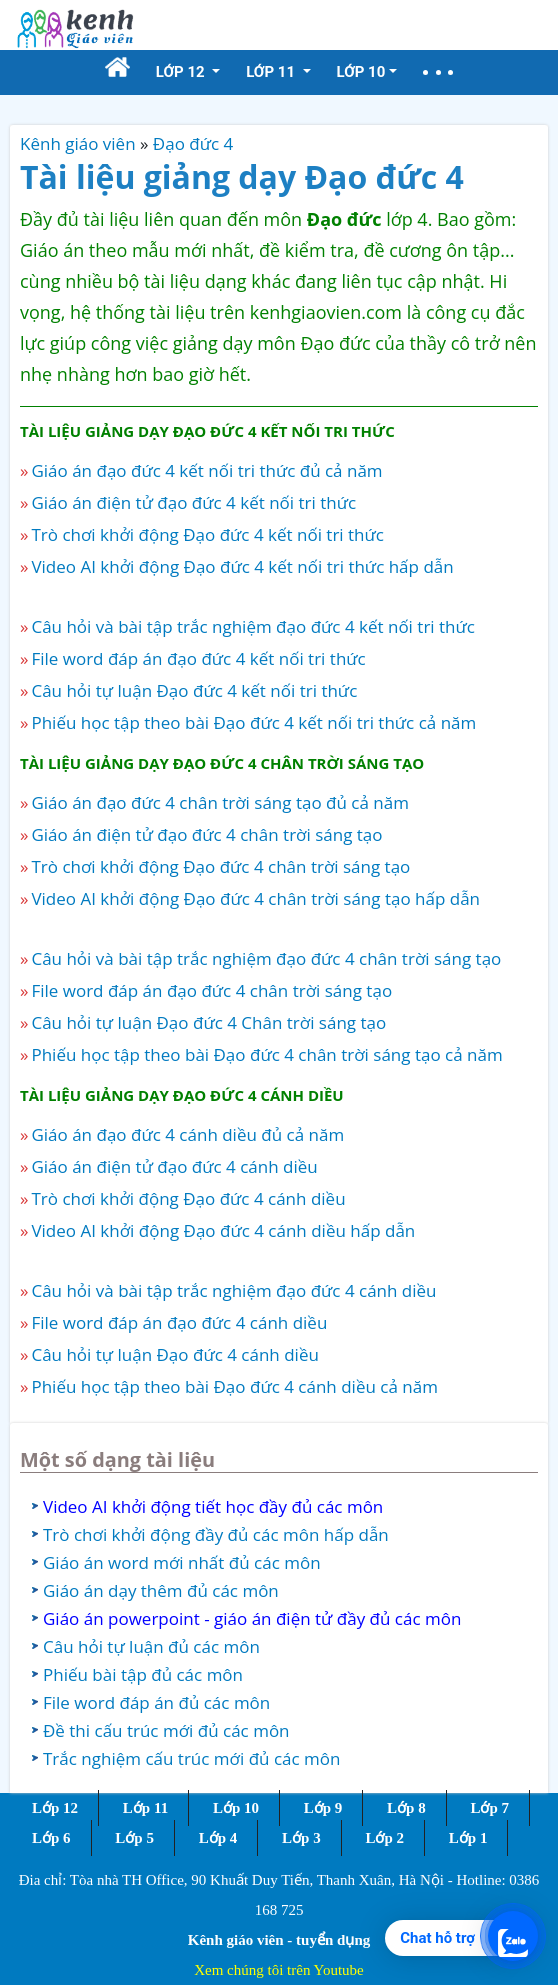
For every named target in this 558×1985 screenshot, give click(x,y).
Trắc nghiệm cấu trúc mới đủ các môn (191, 1758)
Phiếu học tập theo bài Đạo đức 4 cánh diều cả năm (234, 1386)
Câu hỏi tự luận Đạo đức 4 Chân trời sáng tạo (208, 1022)
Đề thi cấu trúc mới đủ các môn (166, 1730)
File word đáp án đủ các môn (156, 1702)
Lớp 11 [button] (272, 72)
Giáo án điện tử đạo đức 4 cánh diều (174, 1166)
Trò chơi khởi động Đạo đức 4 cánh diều (188, 1198)
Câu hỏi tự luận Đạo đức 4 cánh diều (174, 1354)
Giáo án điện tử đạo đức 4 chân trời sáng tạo (206, 834)
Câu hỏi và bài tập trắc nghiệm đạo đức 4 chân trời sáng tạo (266, 958)
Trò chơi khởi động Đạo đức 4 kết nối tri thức (207, 534)
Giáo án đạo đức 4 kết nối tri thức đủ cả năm (206, 470)
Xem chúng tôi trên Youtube (279, 1970)
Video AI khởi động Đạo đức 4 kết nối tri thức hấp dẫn (242, 566)
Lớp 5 (134, 1838)
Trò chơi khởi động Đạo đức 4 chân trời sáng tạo (220, 866)
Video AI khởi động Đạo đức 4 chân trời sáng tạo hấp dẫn (255, 898)
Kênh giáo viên (78, 143)
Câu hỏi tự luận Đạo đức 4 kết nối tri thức (194, 690)
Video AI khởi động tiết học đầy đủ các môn (213, 1506)
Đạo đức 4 (193, 143)
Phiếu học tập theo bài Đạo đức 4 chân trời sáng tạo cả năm (266, 1054)
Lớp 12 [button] (182, 72)
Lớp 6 (51, 1838)
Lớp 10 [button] (361, 72)
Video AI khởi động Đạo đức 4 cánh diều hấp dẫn (223, 1230)
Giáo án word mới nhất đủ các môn (182, 1562)
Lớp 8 (406, 1808)
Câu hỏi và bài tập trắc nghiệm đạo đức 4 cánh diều (233, 1290)
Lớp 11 (145, 1808)
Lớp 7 (489, 1808)
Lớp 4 (218, 1838)
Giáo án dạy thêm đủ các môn (161, 1590)
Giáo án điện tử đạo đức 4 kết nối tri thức (193, 502)
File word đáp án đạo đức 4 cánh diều (179, 1322)
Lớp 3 (301, 1838)
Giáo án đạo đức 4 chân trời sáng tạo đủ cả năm (220, 802)
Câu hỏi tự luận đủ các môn (151, 1646)
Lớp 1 (468, 1838)
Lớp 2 (384, 1838)
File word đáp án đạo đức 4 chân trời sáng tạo (211, 990)
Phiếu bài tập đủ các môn (143, 1674)
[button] (438, 72)
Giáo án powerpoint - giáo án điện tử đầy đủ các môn (252, 1618)
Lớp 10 (236, 1808)
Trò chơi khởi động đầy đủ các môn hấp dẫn (216, 1534)
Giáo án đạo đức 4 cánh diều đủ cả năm (187, 1134)
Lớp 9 (323, 1808)
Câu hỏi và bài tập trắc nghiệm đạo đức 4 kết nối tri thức (253, 626)
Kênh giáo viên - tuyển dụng (279, 1940)
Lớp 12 (55, 1808)
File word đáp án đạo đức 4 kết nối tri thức (198, 658)
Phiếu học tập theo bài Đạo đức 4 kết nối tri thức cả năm (253, 722)
